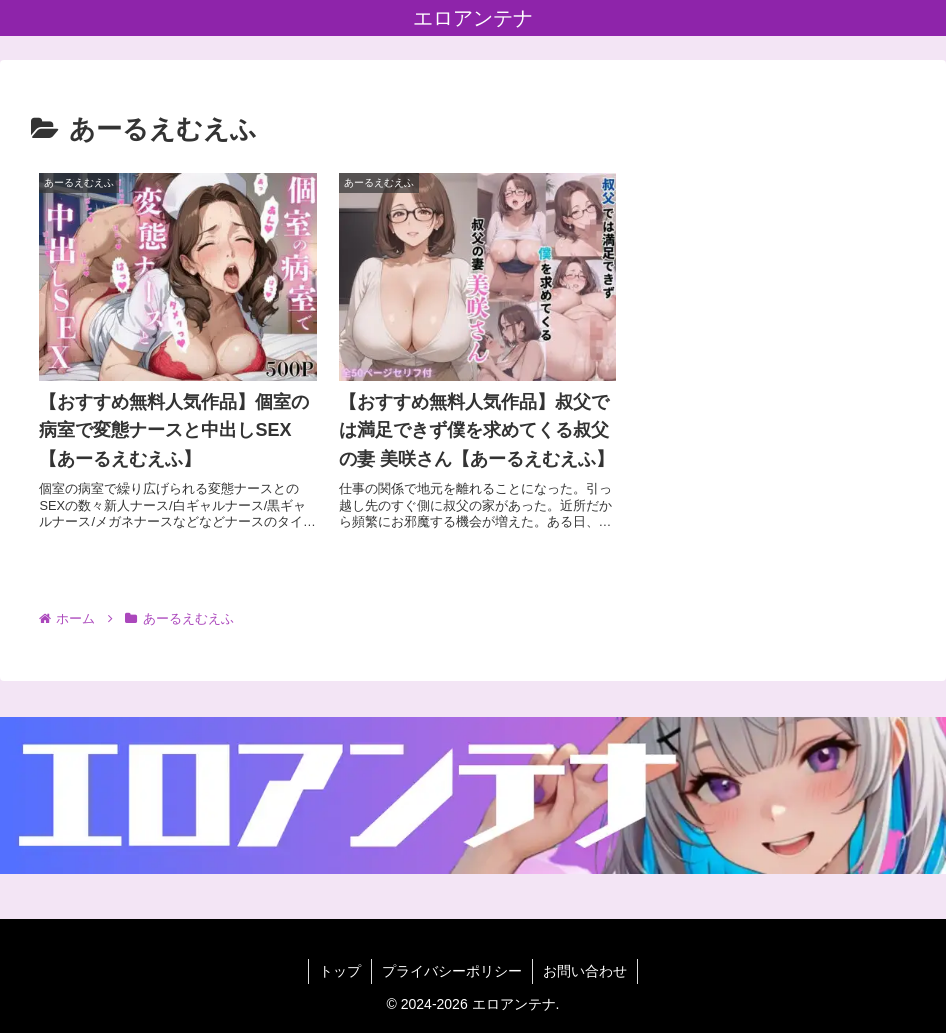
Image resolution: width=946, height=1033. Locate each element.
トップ (340, 971)
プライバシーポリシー (452, 971)
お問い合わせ (585, 971)
